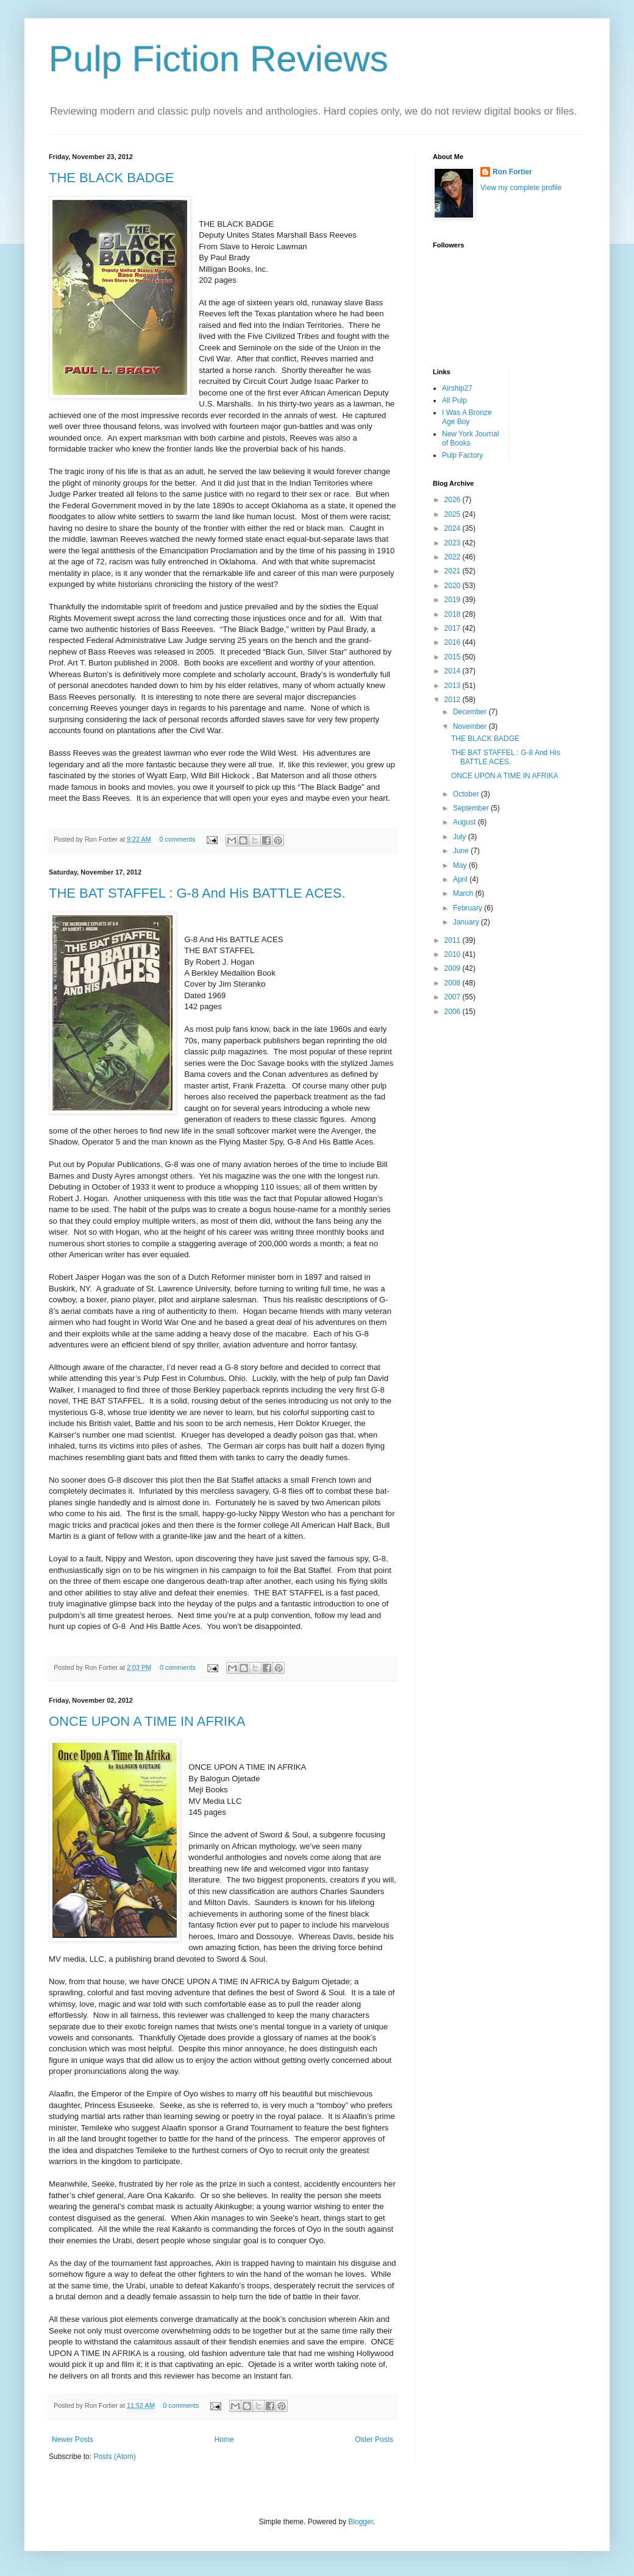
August (465, 822)
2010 (453, 954)
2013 (453, 685)
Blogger (360, 2521)
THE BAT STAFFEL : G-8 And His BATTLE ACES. (197, 893)
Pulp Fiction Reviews (218, 58)
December (471, 712)
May (461, 865)
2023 (453, 543)
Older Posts (374, 2439)
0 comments (177, 839)
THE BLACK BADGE (111, 177)
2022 (453, 557)
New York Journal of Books (470, 438)
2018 (453, 614)
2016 (453, 642)
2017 (453, 628)
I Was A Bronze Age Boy (467, 416)
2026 (453, 499)
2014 (453, 671)
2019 (453, 599)
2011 (453, 940)
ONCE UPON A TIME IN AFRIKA (147, 1721)
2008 (453, 983)
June (462, 850)
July (460, 836)
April (461, 879)
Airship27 (457, 388)
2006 (453, 1011)
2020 (453, 585)
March (464, 893)
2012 (453, 699)
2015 (453, 657)
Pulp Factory (462, 455)
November (471, 726)
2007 (453, 997)
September (472, 808)
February (468, 908)
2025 (453, 514)
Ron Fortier (512, 172)
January (467, 922)
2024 (453, 528)
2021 (453, 571)
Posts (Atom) (114, 2456)
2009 (453, 968)
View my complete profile (520, 187)
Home (224, 2439)
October (467, 794)
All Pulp (454, 400)
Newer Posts (72, 2439)
